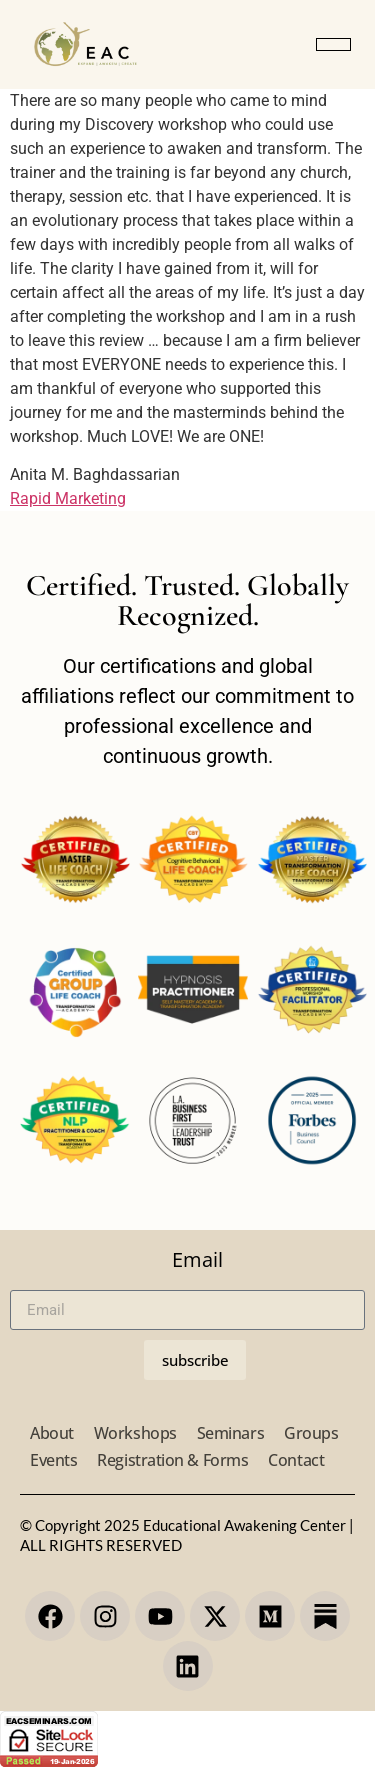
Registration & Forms (172, 1460)
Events (53, 1460)
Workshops (135, 1433)
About (52, 1433)
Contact (296, 1460)
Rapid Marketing (68, 498)
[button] (333, 44)
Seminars (230, 1433)
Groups (311, 1433)
